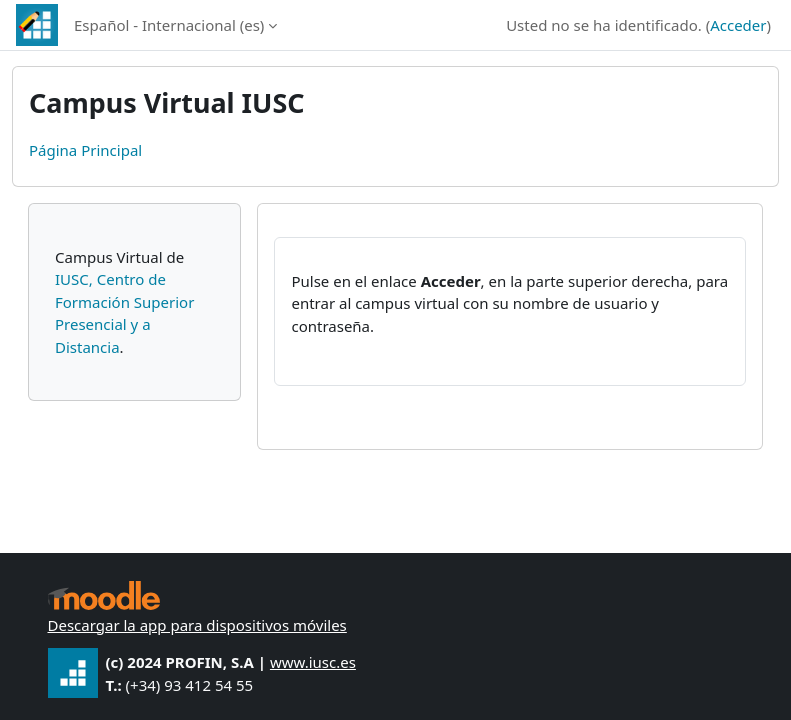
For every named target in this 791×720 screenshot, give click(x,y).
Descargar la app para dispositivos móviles (197, 625)
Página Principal (85, 150)
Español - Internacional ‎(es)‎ (169, 25)
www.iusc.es (313, 662)
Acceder (738, 25)
